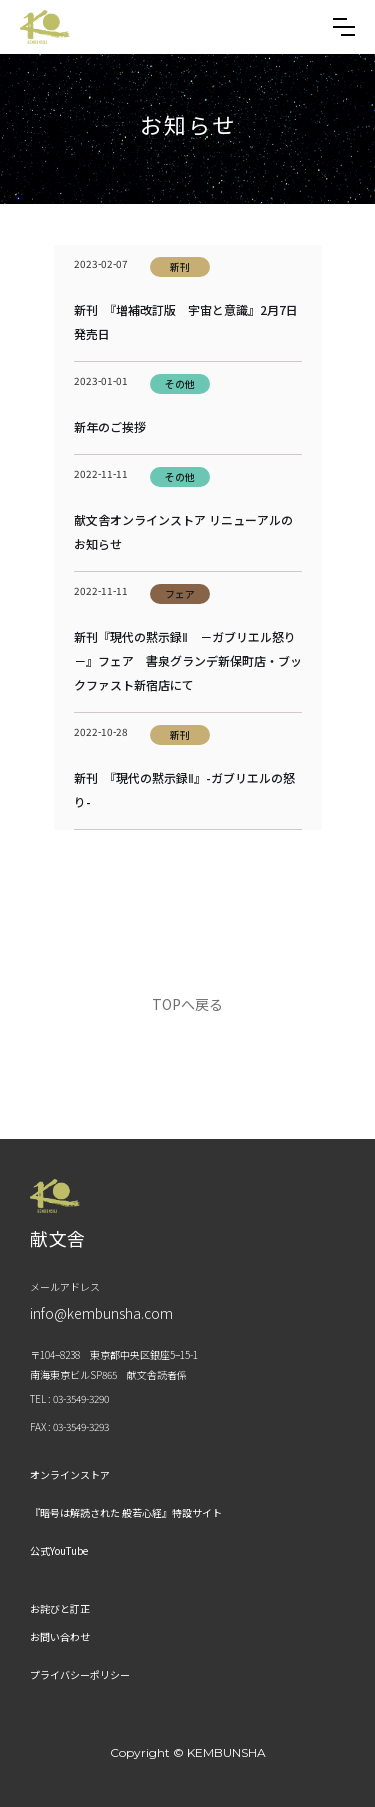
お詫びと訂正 (60, 1608)
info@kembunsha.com (101, 1313)
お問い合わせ (60, 1636)
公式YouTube (59, 1550)
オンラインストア (70, 1474)
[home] (45, 27)
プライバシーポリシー (80, 1674)
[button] (344, 27)
